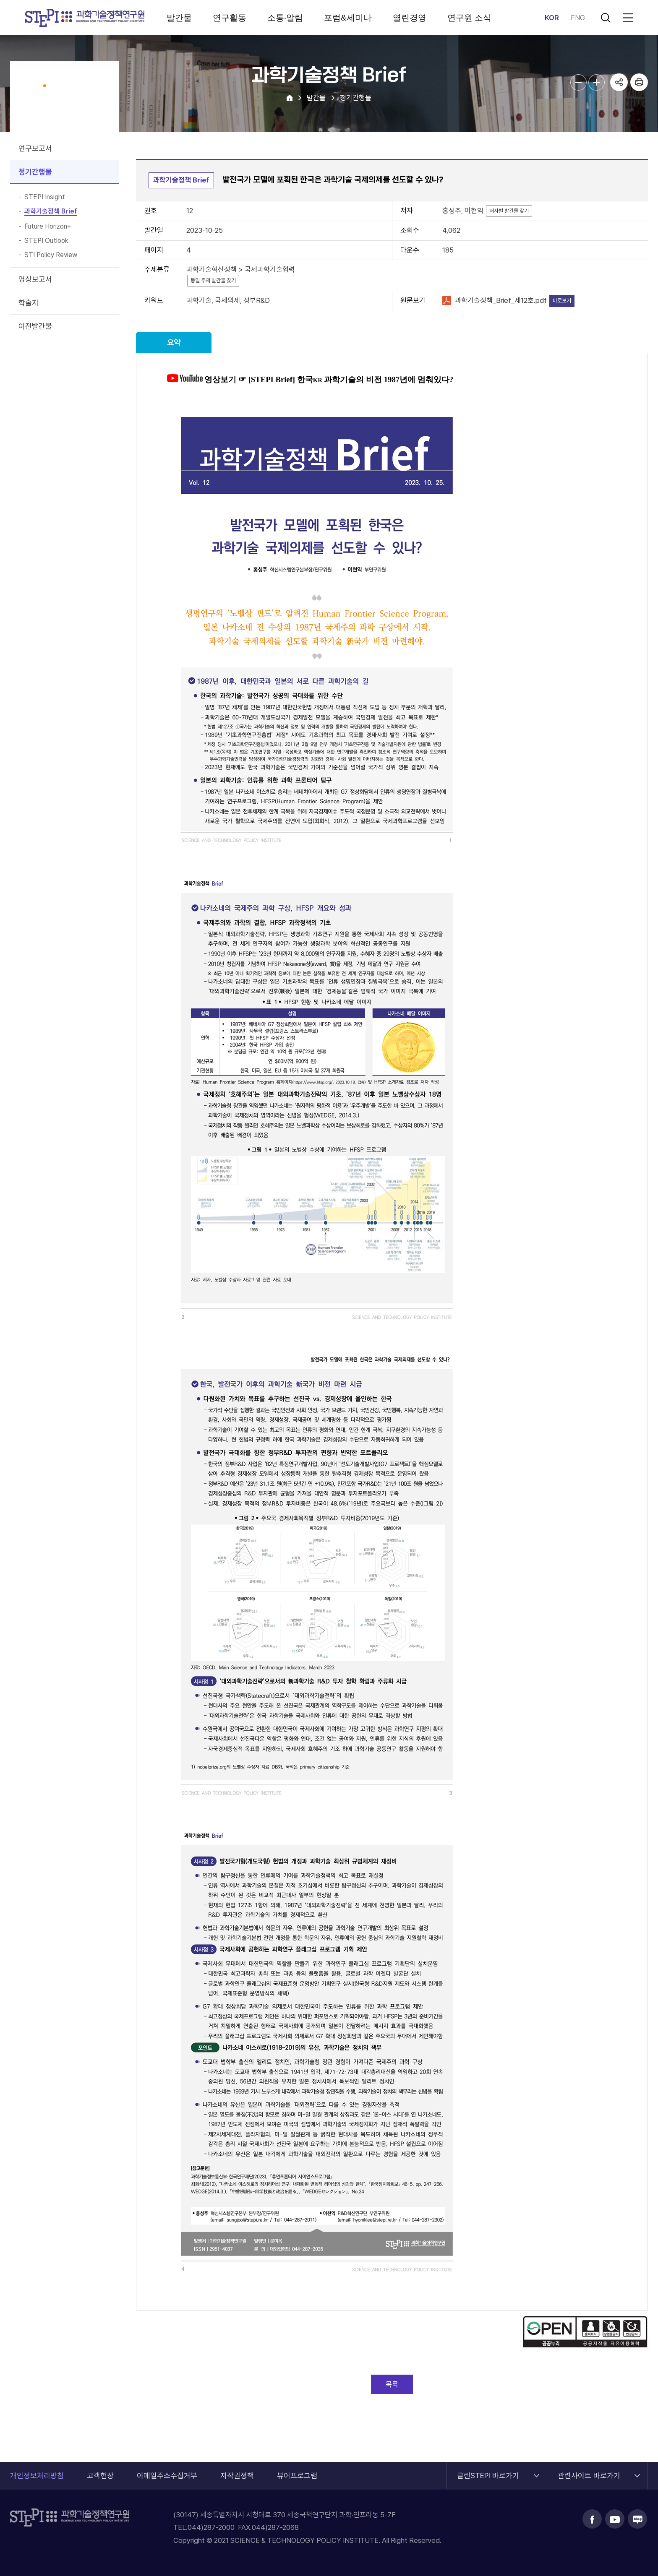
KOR (552, 17)
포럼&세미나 (347, 17)
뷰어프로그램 (297, 2475)
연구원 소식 (469, 17)
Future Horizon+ (47, 226)
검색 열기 (605, 17)
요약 (173, 342)
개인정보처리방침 (37, 2475)
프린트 (639, 82)
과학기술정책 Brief (50, 211)
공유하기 (619, 82)
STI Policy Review (50, 255)
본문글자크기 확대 (596, 82)
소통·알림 (285, 17)
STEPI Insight (44, 197)
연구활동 (229, 17)
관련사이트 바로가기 (589, 2471)
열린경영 (409, 17)
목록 (392, 2384)
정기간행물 (35, 171)
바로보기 (562, 300)
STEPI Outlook (46, 241)
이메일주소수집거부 (167, 2475)
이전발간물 (35, 326)
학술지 (28, 302)
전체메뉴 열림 (626, 17)
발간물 (179, 17)
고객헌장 (100, 2475)
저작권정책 (237, 2475)
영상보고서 (35, 279)
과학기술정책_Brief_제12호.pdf (501, 300)
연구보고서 (35, 148)
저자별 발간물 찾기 (509, 211)
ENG (578, 17)
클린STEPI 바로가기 (488, 2471)
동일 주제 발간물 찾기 (213, 280)
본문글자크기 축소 (578, 82)
